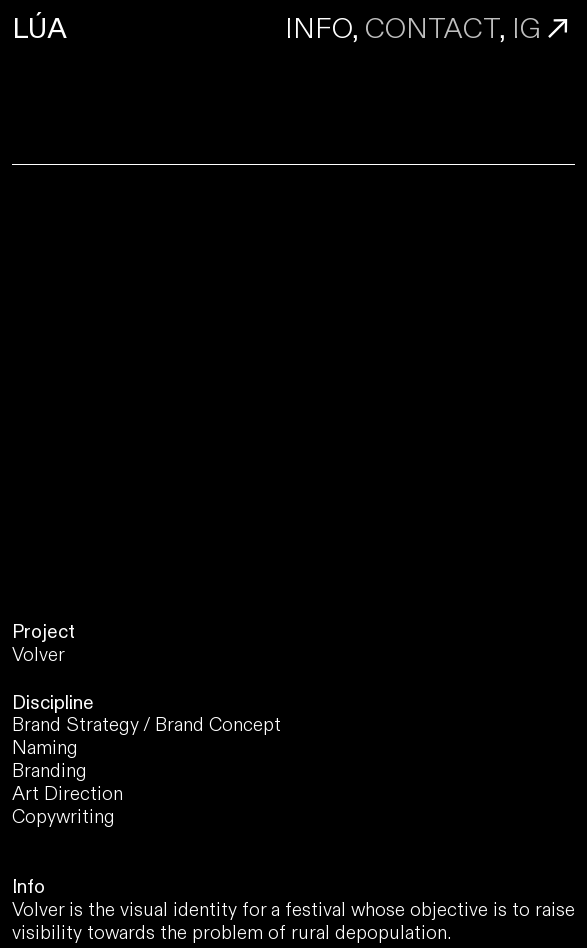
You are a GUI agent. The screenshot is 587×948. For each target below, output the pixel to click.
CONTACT (432, 29)
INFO (318, 29)
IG (526, 29)
